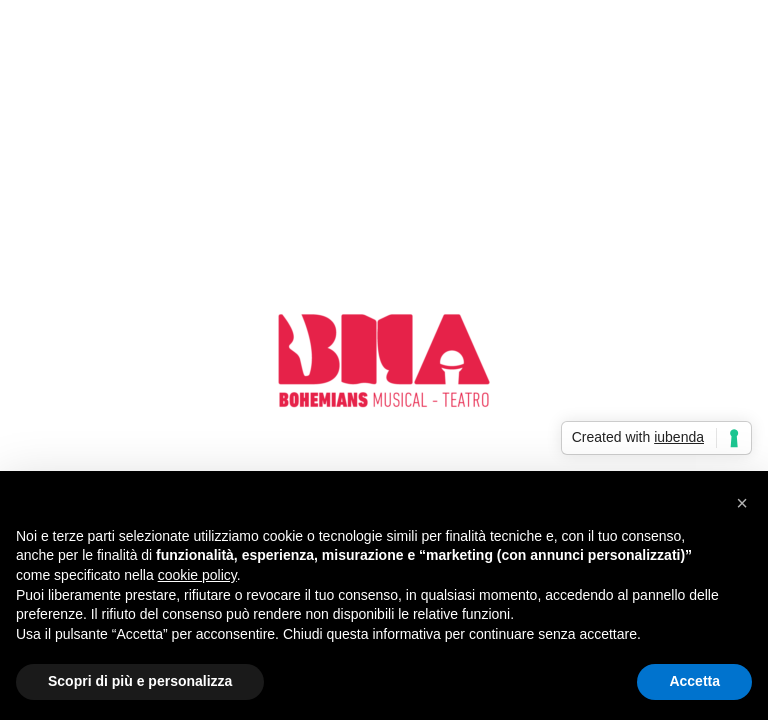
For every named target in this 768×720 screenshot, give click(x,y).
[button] (742, 503)
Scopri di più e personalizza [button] (140, 681)
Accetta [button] (694, 681)
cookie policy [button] (197, 575)
